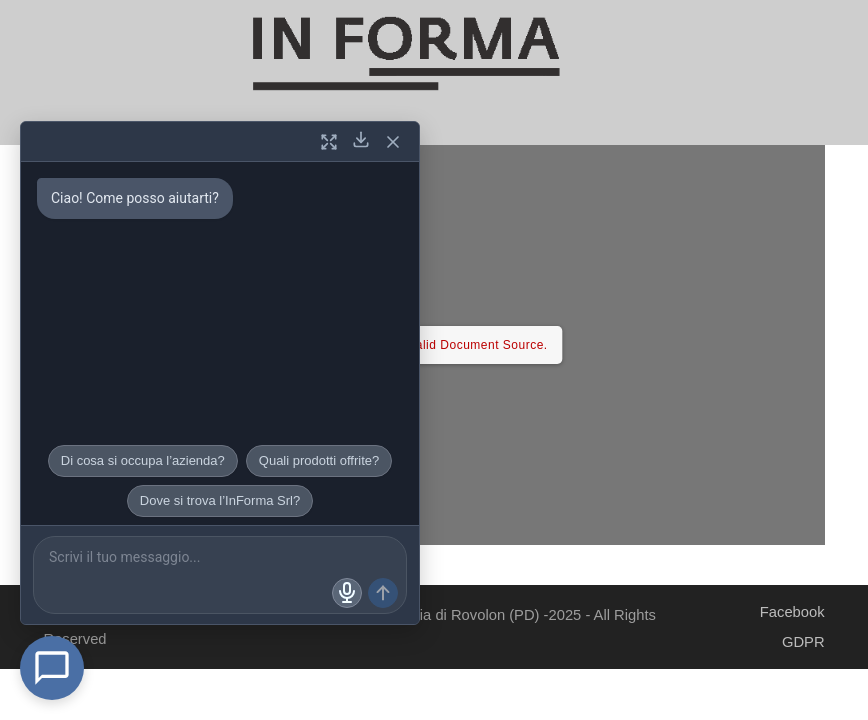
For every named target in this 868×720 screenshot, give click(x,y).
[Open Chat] (52, 668)
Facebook (792, 612)
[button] (404, 136)
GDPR (803, 642)
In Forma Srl (151, 615)
